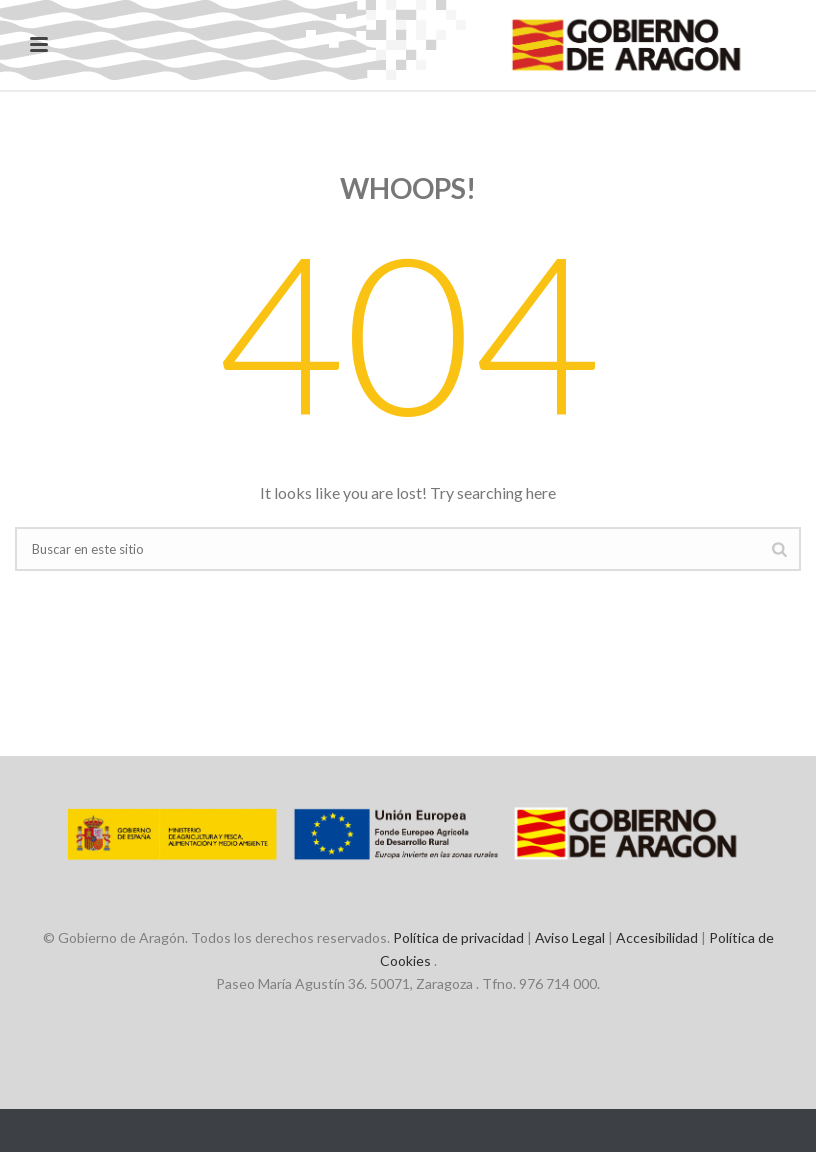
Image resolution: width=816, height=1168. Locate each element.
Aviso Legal (570, 937)
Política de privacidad (458, 937)
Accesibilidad (657, 937)
